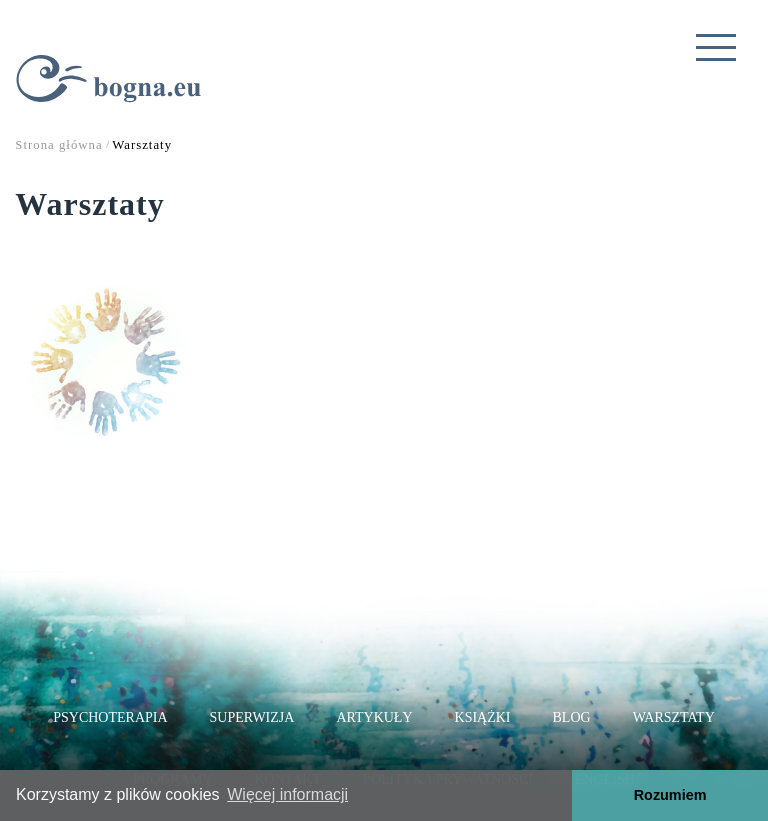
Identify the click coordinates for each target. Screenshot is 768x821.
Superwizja (252, 717)
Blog (572, 717)
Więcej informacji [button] (287, 794)
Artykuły (374, 717)
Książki (483, 717)
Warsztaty (674, 717)
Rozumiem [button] (670, 795)
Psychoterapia (110, 717)
